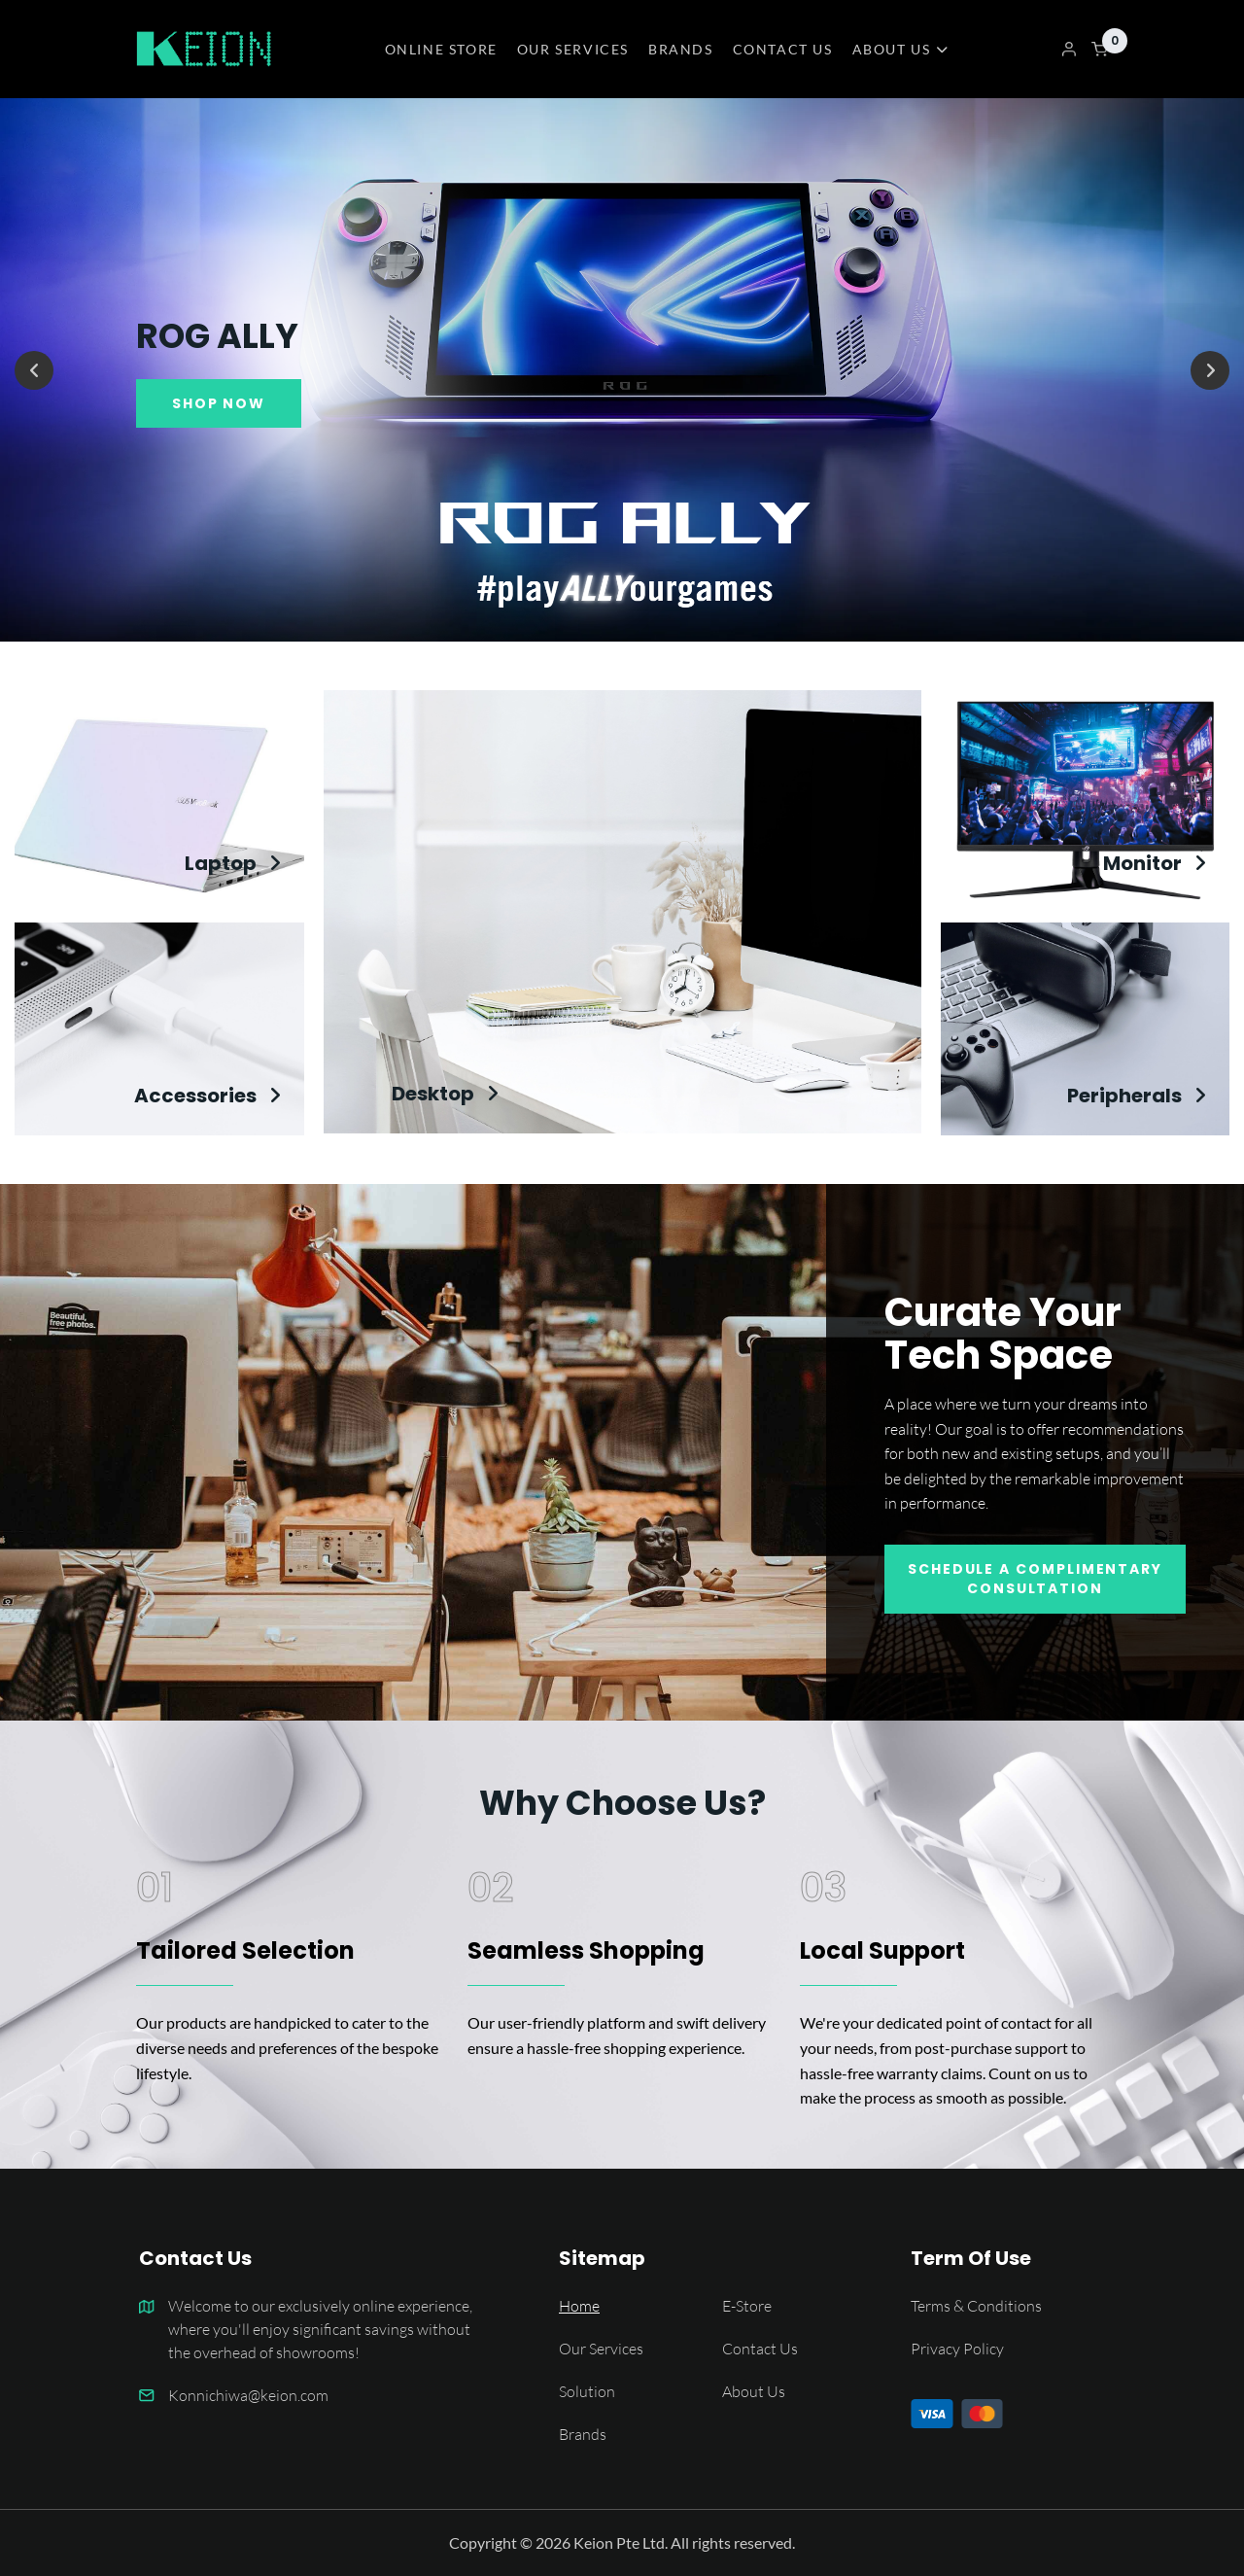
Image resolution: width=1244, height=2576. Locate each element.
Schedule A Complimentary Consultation (1035, 1578)
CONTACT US (783, 49)
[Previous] (34, 370)
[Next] (1210, 370)
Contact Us (760, 2348)
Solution (587, 2391)
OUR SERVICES (573, 49)
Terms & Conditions (976, 2305)
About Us (753, 2391)
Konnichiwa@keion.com (248, 2394)
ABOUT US (891, 49)
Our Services (601, 2348)
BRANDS (680, 49)
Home (579, 2305)
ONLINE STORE (441, 49)
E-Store (747, 2305)
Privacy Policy (957, 2348)
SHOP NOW (218, 403)
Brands (582, 2433)
